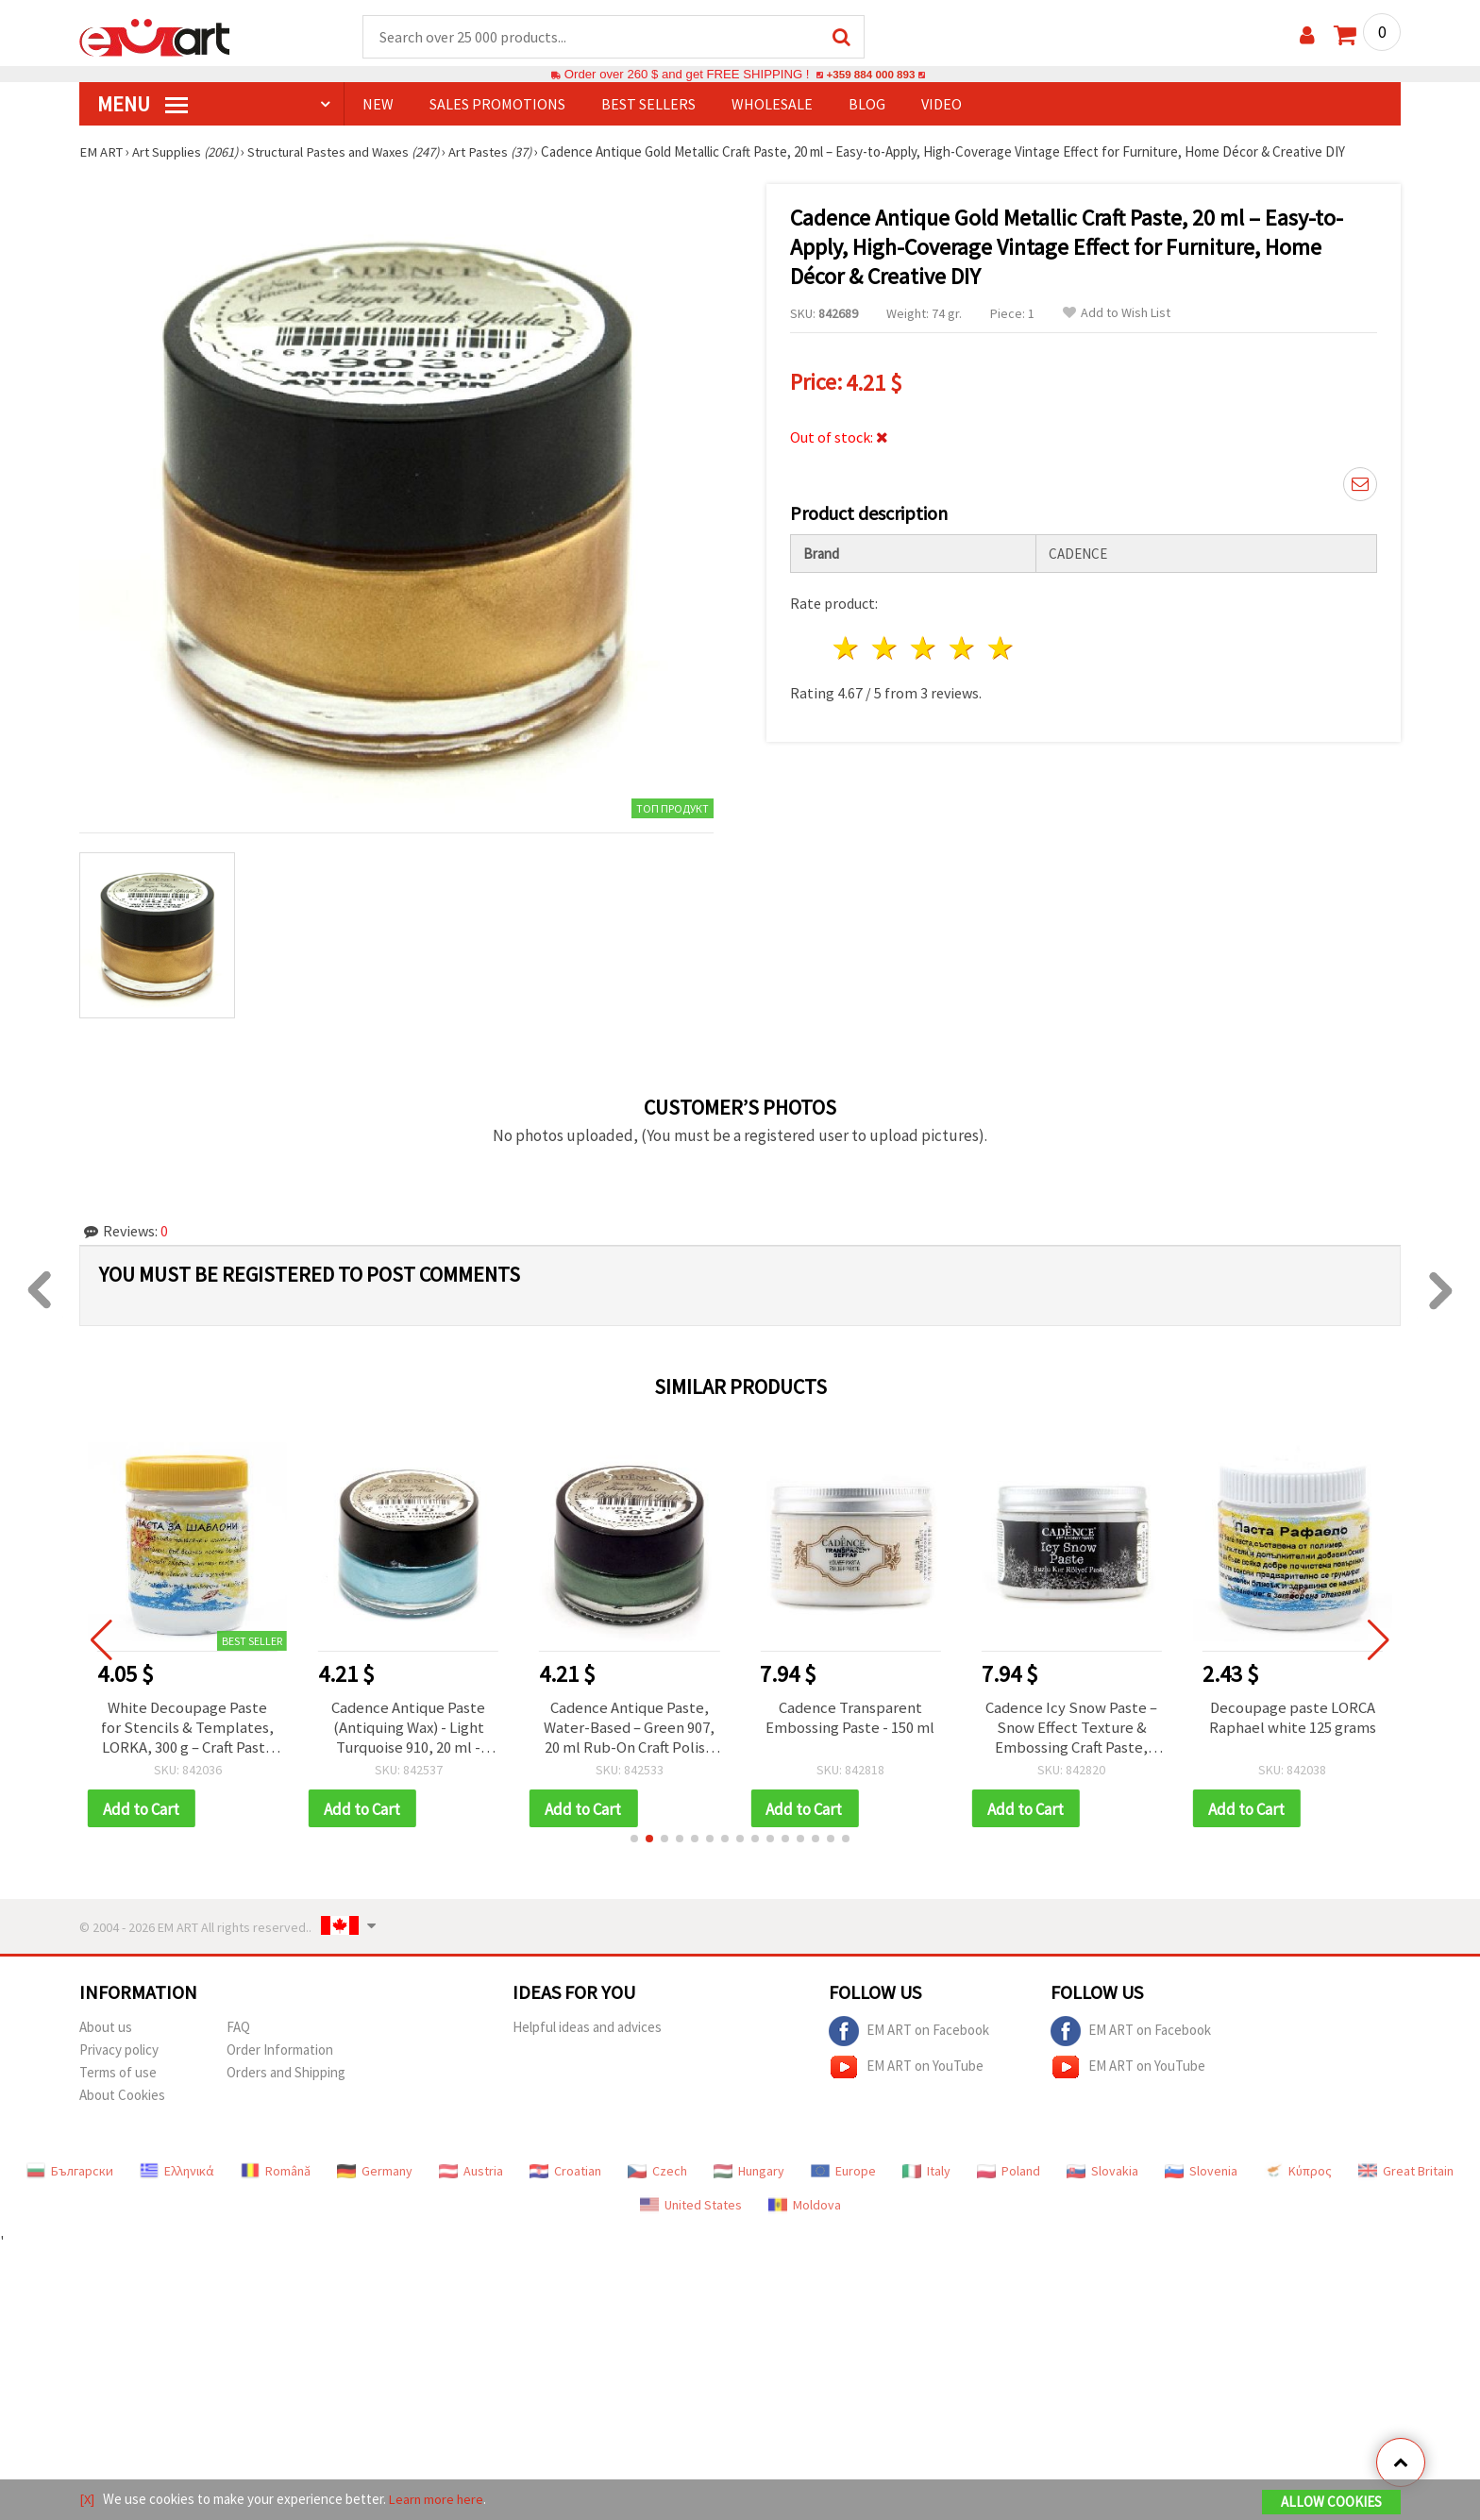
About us (105, 2032)
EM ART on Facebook (909, 2037)
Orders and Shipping (286, 2078)
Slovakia (1102, 2176)
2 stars (885, 645)
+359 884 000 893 (870, 75)
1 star (847, 645)
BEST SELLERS (648, 104)
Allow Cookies (1331, 2503)
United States (691, 2210)
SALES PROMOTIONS (497, 104)
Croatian (565, 2176)
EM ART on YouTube (906, 2073)
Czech (657, 2176)
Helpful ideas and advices (587, 2032)
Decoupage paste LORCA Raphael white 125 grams (1292, 1719)
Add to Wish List (1116, 314)
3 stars (924, 645)
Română (276, 2176)
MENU (142, 105)
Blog (867, 104)
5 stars (1001, 645)
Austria (471, 2176)
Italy (926, 2176)
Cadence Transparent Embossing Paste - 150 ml (849, 1719)
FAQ (238, 2032)
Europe (843, 2176)
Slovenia (1201, 2176)
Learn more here (438, 2500)
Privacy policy (119, 2055)
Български (69, 2176)
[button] (634, 1844)
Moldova (804, 2210)
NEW (378, 104)
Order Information (280, 2055)
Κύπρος (1298, 2176)
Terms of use (118, 2078)
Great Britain (1406, 2176)
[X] (87, 2500)
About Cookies (122, 2100)
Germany (374, 2176)
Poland (1008, 2176)
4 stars (962, 645)
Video (941, 104)
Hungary (749, 2176)
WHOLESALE (772, 104)
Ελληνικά (177, 2176)
